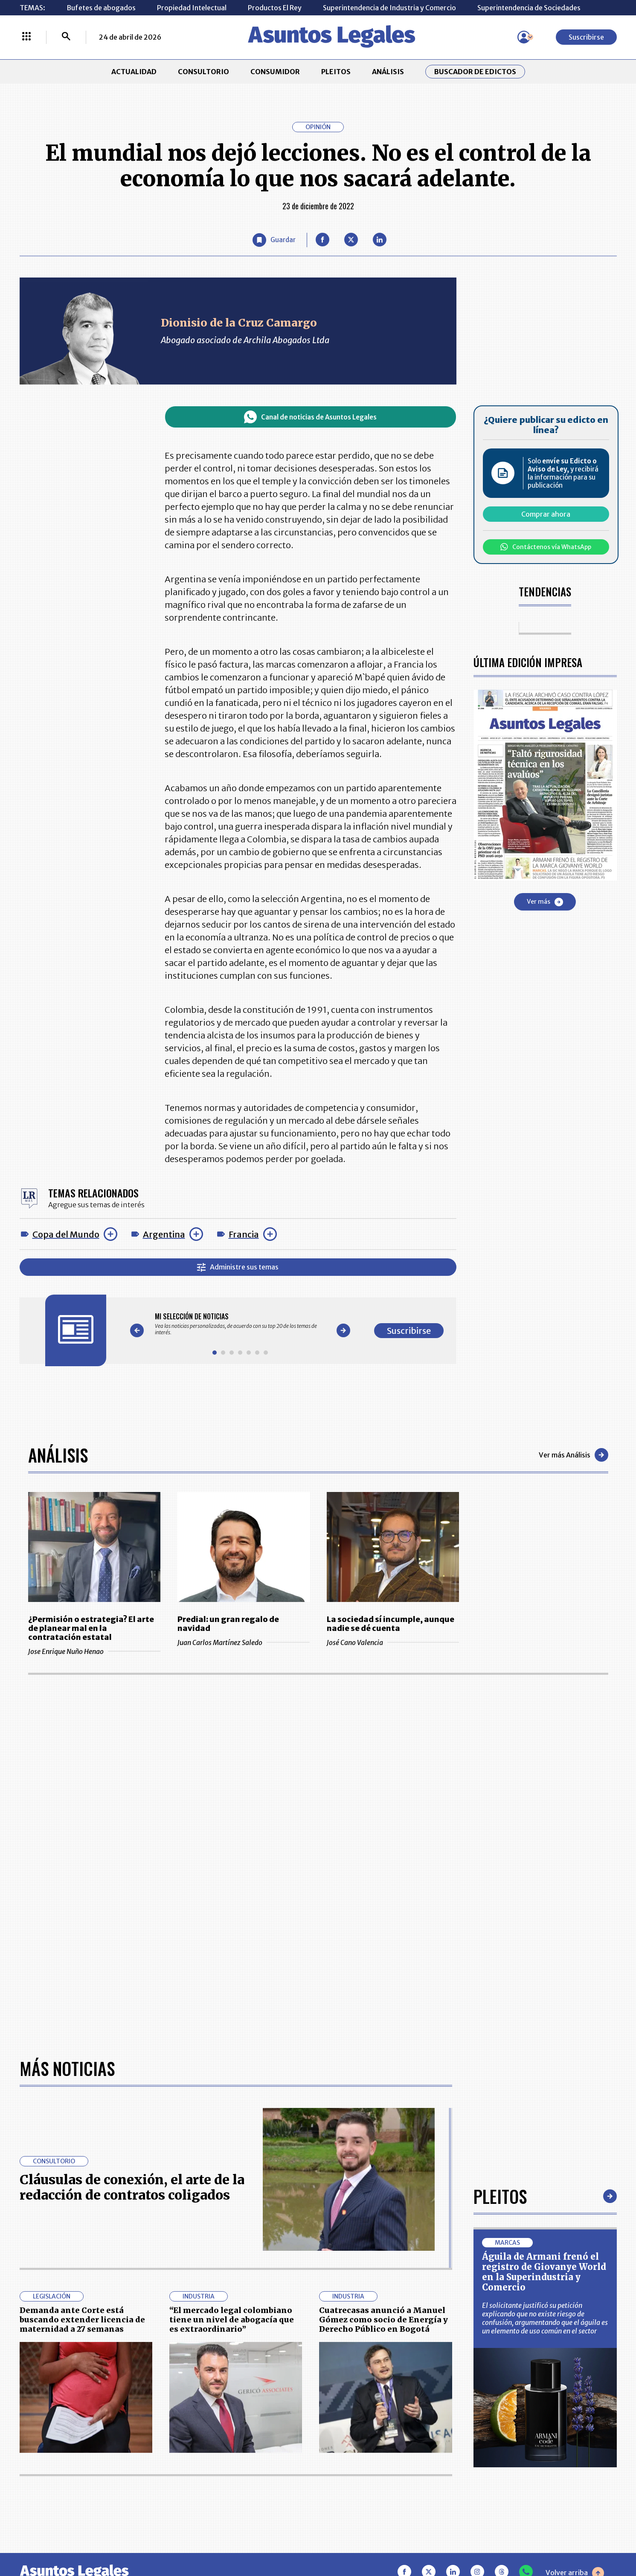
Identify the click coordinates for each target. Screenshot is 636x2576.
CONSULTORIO (203, 71)
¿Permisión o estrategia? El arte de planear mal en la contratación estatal (91, 1628)
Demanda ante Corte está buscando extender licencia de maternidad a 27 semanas (82, 2319)
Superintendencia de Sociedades (529, 7)
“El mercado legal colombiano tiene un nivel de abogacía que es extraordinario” (231, 2319)
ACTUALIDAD (134, 71)
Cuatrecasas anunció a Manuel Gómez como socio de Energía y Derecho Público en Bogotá (383, 2319)
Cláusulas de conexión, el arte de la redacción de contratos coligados (132, 2187)
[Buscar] (66, 37)
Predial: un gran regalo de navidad (228, 1624)
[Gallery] (240, 1324)
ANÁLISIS (388, 71)
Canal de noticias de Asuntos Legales (310, 417)
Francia (244, 1234)
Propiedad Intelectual (192, 7)
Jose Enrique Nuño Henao (94, 1651)
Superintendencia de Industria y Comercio (389, 7)
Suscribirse (586, 37)
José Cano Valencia (393, 1642)
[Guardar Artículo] (274, 240)
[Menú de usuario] (524, 37)
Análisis (58, 1455)
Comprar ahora (545, 514)
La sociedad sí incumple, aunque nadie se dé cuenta (390, 1624)
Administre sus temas (238, 1267)
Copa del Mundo (65, 1234)
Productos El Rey (275, 7)
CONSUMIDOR (275, 71)
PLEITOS (336, 71)
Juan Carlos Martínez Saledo (243, 1642)
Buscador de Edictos (475, 71)
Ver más (545, 902)
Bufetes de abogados (101, 7)
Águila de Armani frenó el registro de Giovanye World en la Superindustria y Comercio (544, 2272)
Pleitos (500, 2196)
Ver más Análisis (573, 1455)
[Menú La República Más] (26, 37)
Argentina (164, 1234)
